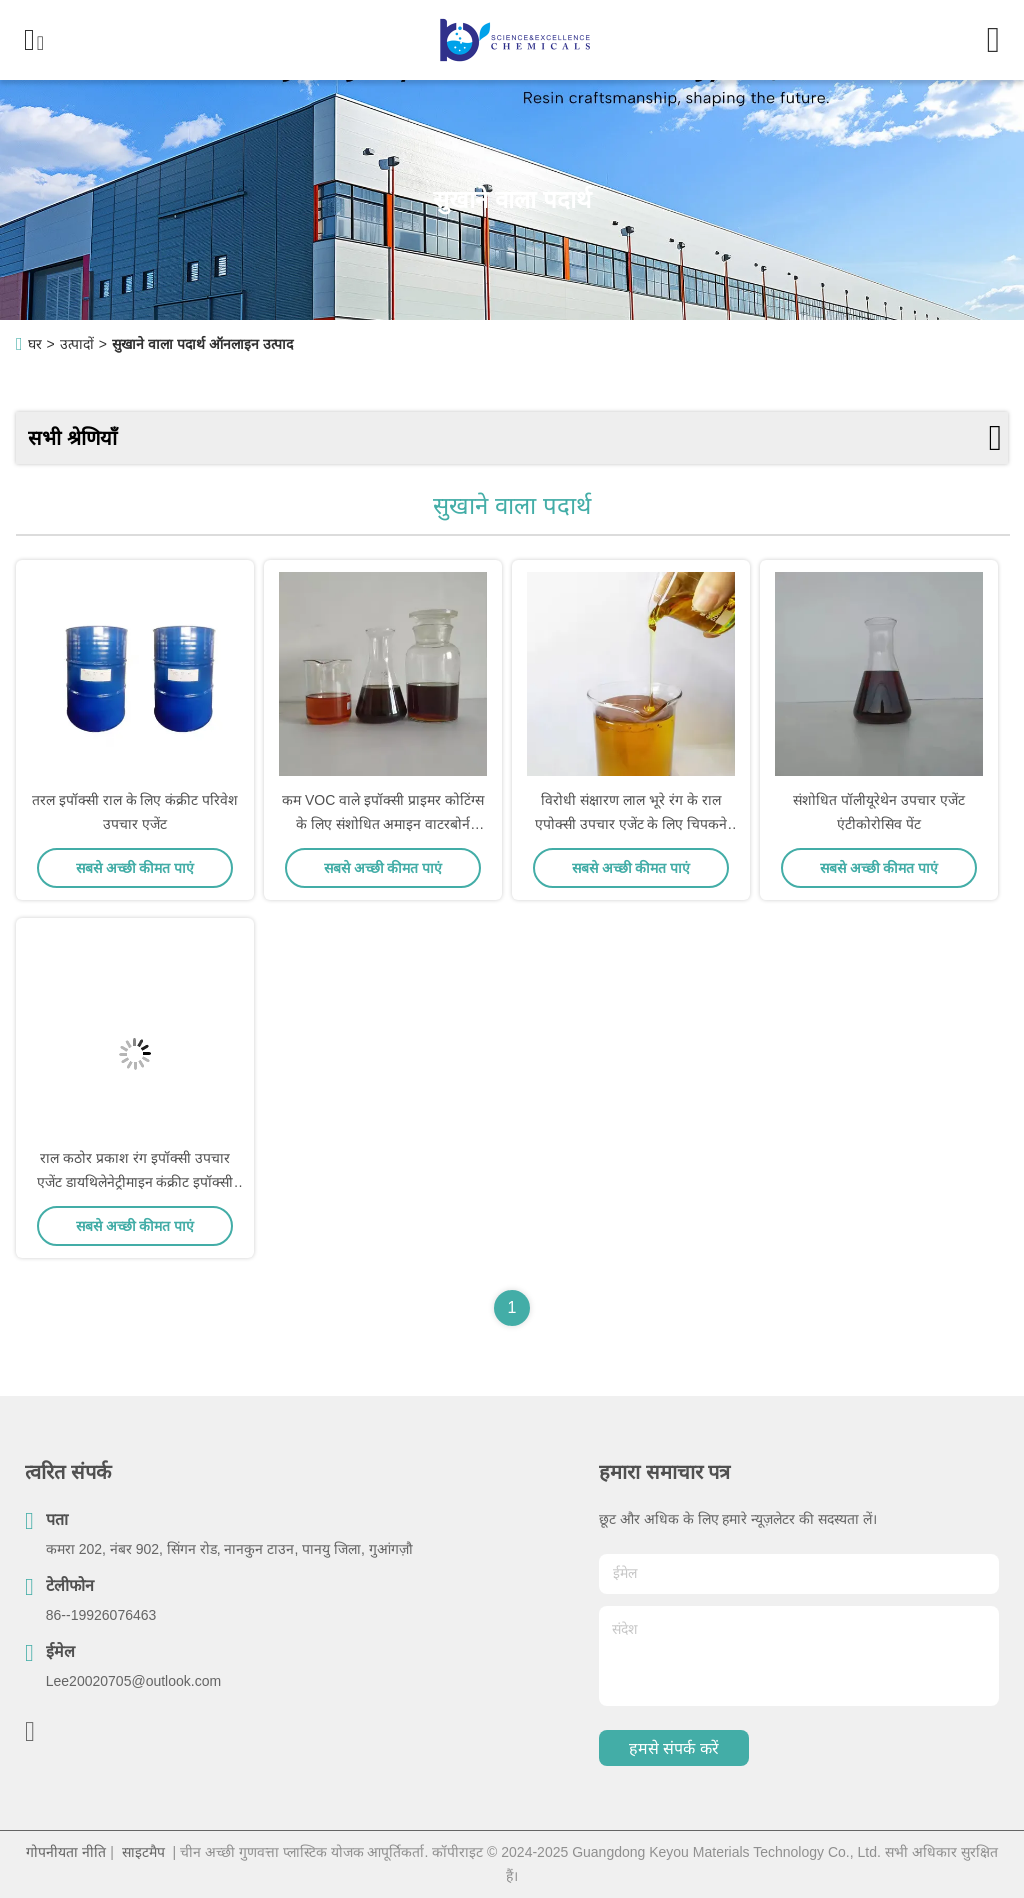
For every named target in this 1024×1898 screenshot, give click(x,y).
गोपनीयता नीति (66, 1852)
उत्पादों (77, 344)
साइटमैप (143, 1852)
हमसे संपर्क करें (674, 1748)
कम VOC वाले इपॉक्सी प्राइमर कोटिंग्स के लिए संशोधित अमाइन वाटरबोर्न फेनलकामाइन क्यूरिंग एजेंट (383, 824)
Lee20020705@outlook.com (133, 1681)
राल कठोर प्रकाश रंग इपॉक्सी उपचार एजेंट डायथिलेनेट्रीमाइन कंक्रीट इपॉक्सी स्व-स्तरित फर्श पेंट (135, 1182)
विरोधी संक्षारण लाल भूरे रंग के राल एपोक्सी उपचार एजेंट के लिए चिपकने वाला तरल (631, 824)
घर (35, 344)
